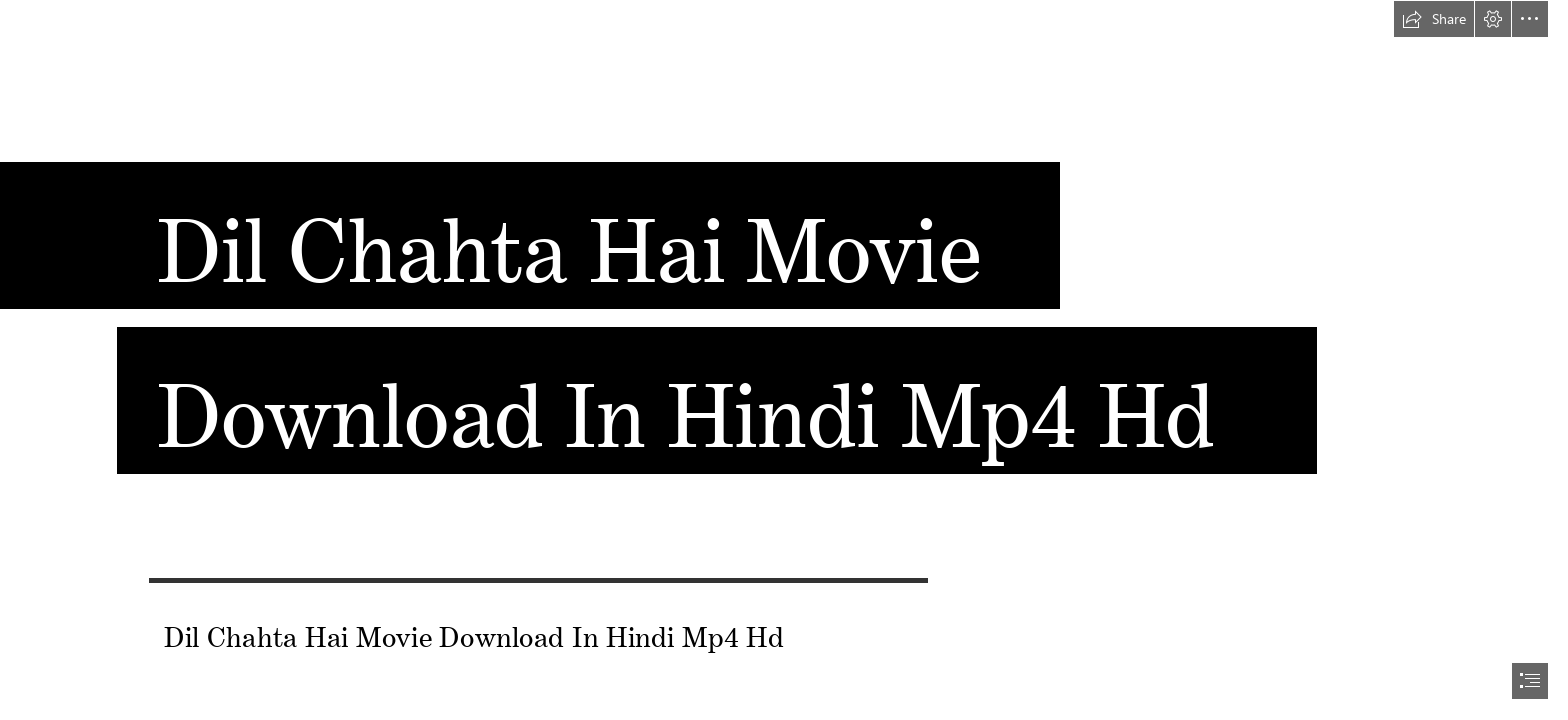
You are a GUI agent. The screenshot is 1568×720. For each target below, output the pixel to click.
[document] (784, 360)
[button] (1434, 19)
